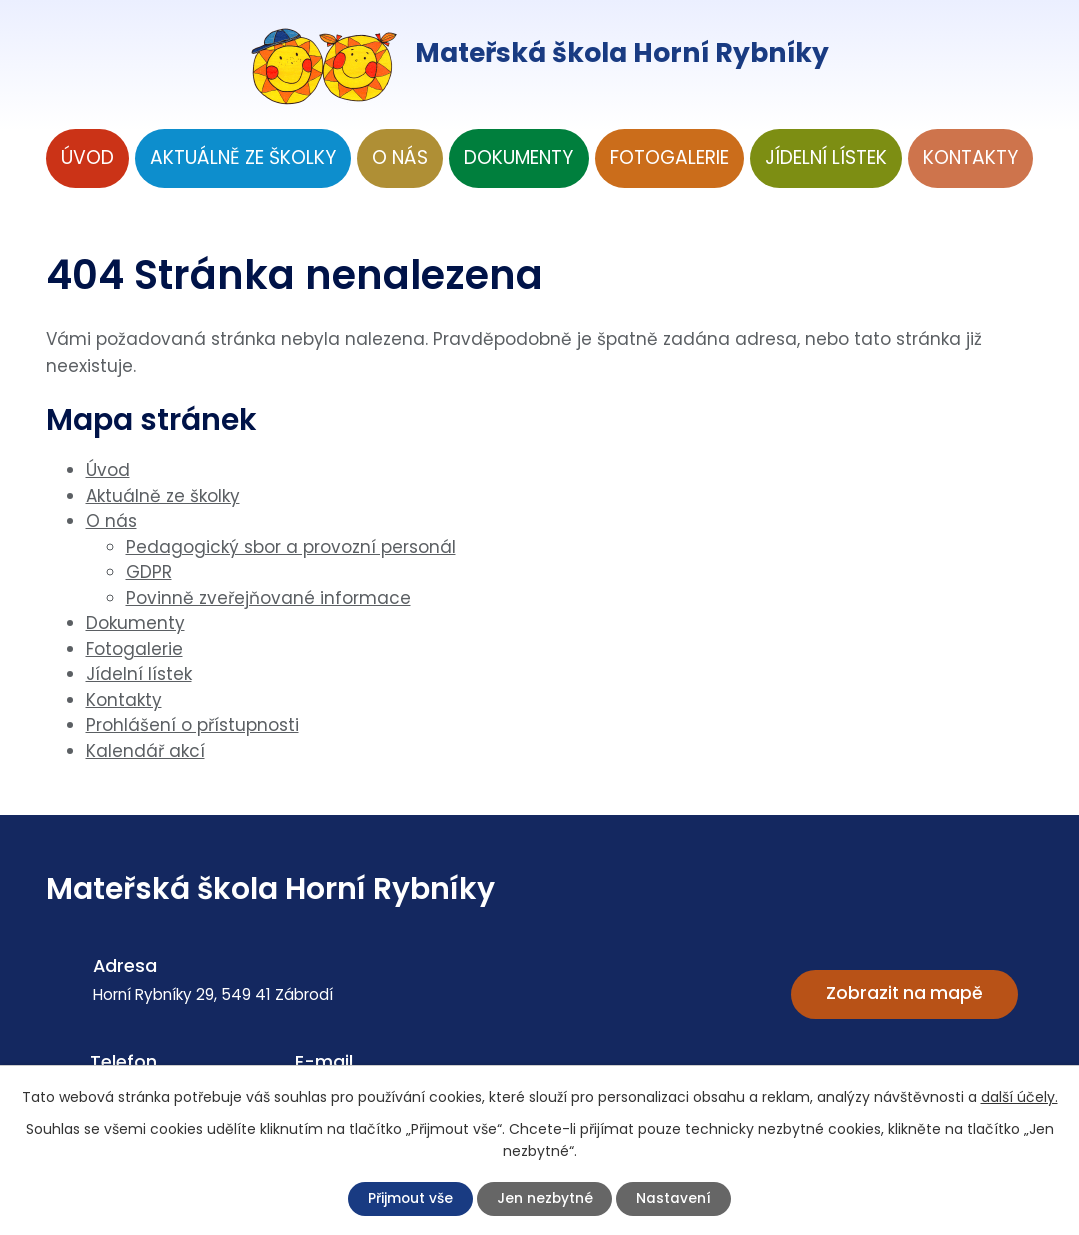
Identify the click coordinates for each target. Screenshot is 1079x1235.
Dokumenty (518, 157)
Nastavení (687, 1198)
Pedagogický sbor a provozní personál (291, 547)
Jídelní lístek (826, 157)
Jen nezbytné (548, 1198)
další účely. (1019, 1095)
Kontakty (970, 157)
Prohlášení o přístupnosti (192, 725)
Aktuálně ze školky (243, 157)
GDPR (149, 572)
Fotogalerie (669, 157)
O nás (400, 157)
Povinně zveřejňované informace (268, 598)
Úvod (87, 157)
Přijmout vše (400, 1198)
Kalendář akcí (145, 751)
